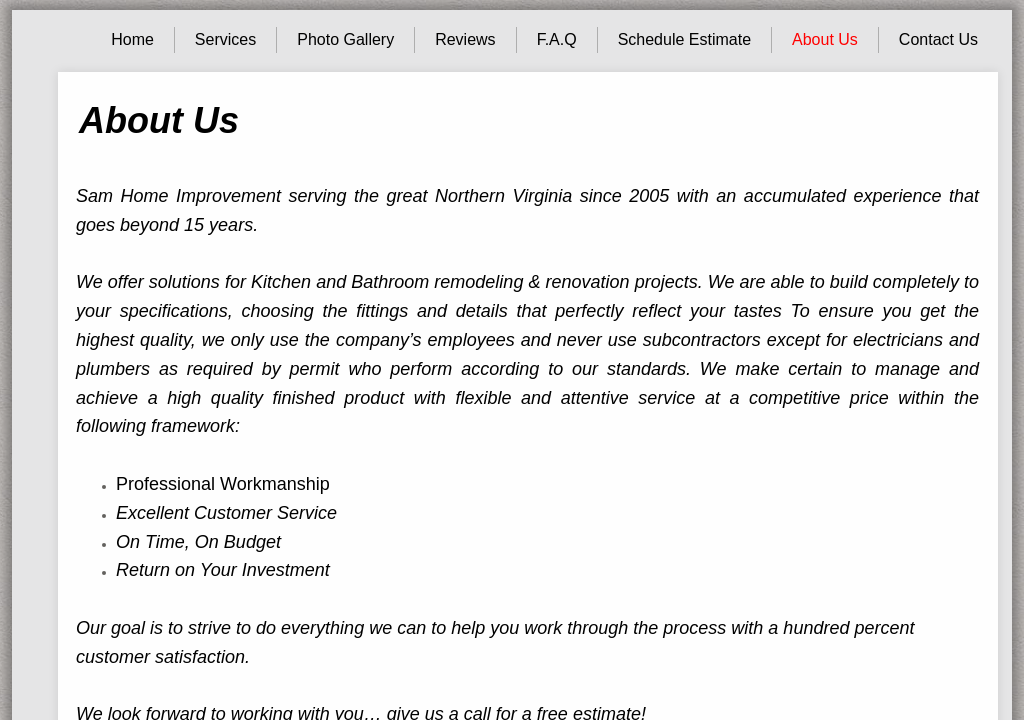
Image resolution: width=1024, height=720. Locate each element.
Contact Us (938, 39)
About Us (825, 39)
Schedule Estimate (684, 39)
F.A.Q (557, 39)
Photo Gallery (345, 39)
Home (132, 39)
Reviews (465, 39)
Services (225, 39)
